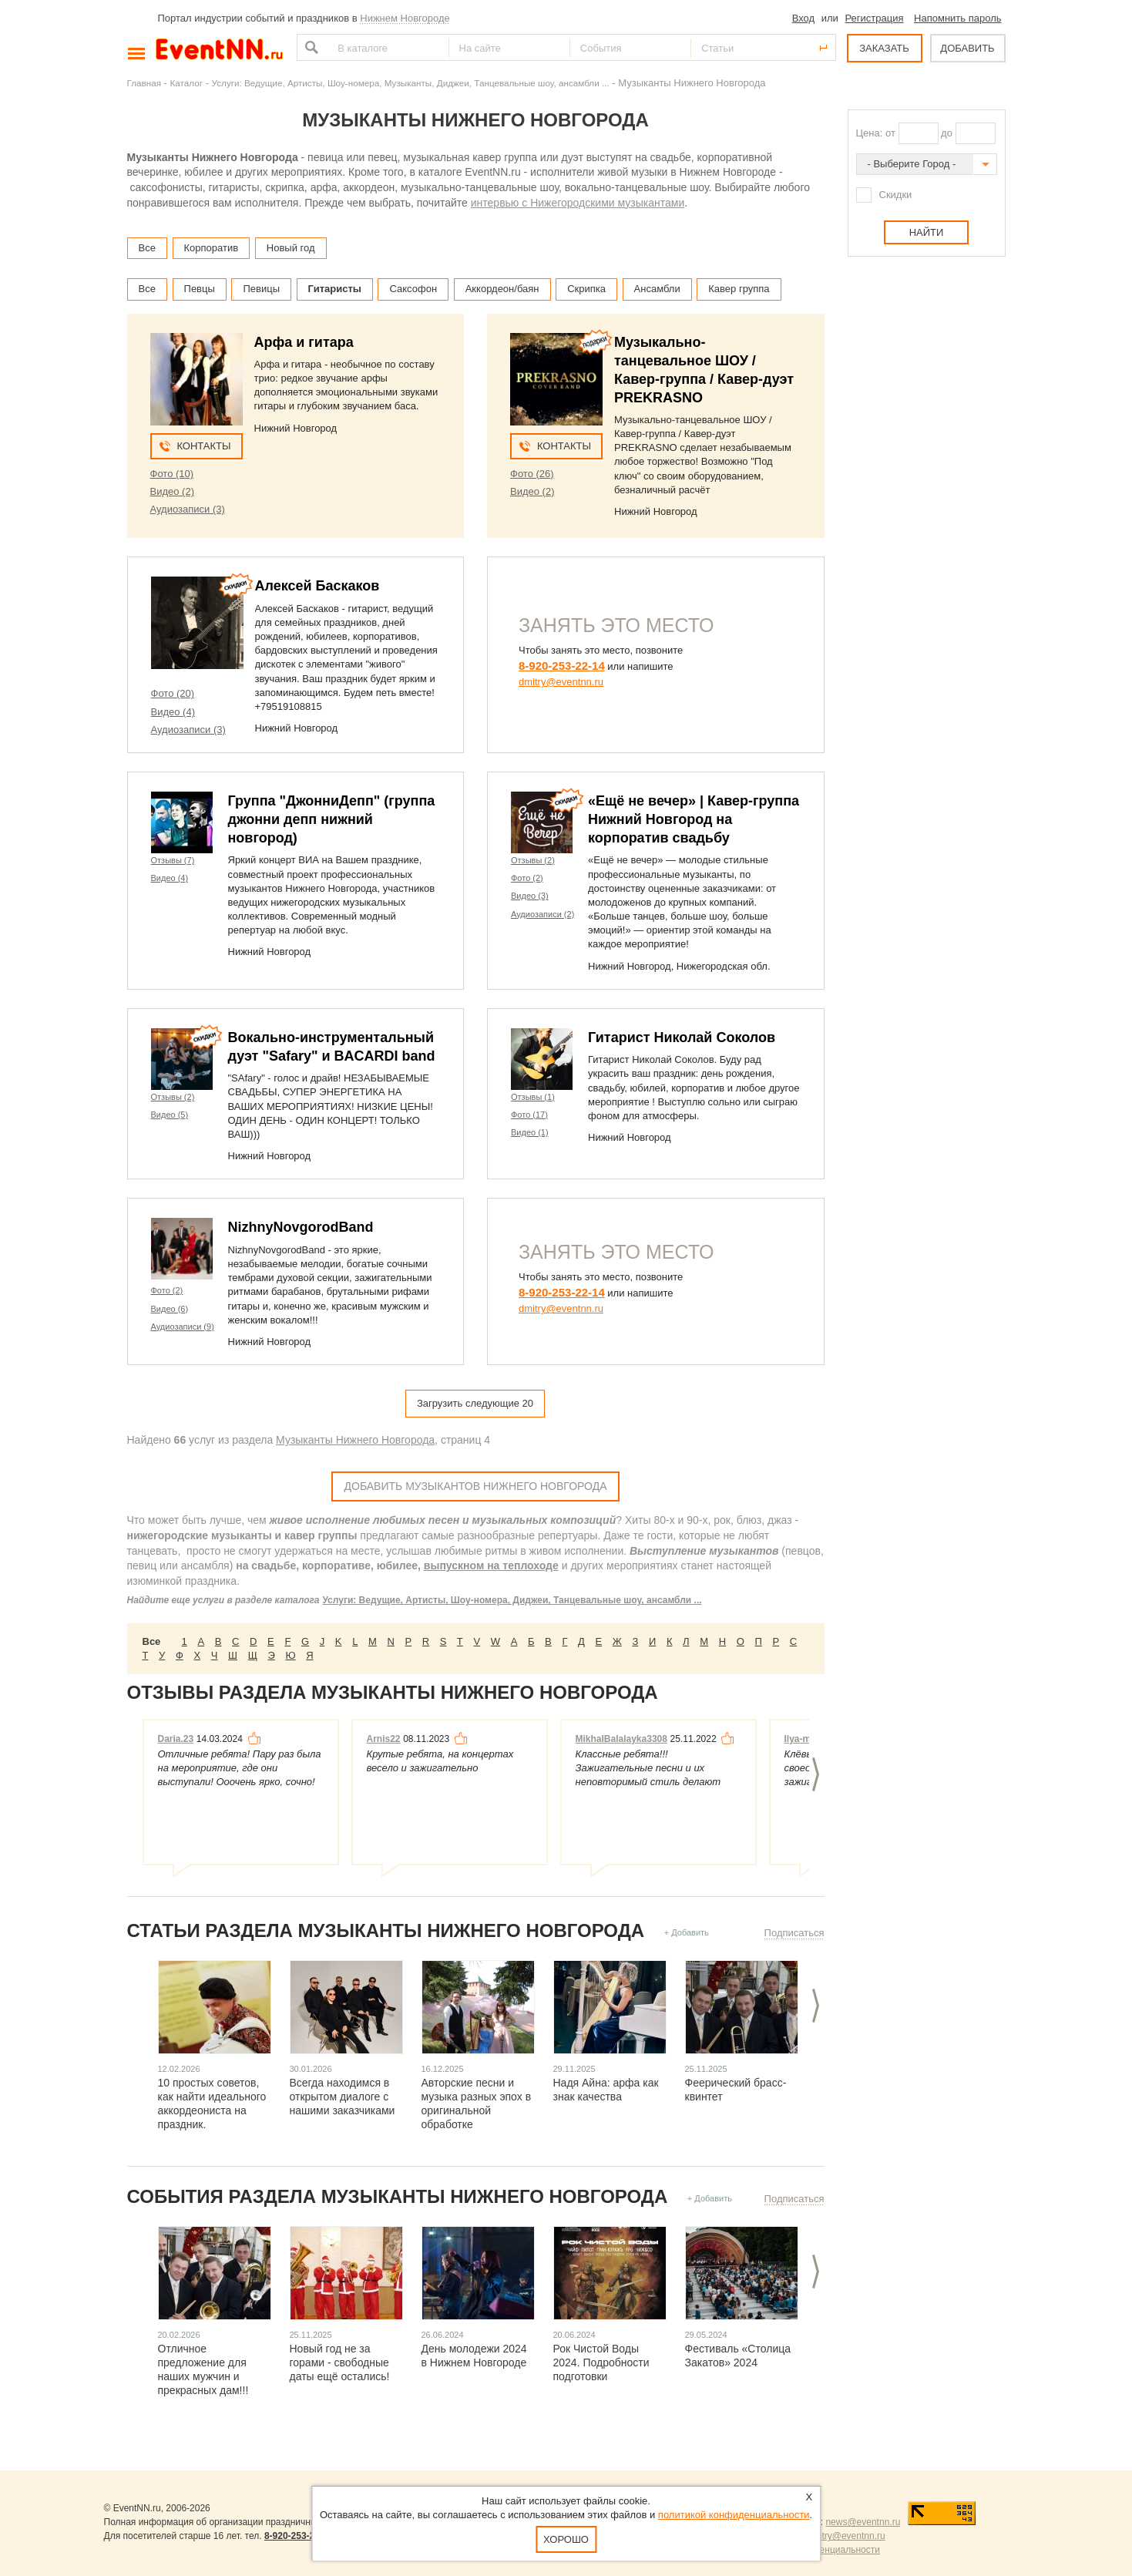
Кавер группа (738, 288)
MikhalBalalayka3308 (621, 1739)
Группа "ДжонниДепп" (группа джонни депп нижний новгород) (331, 819)
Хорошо (566, 2539)
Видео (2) (172, 491)
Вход (803, 18)
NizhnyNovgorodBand (301, 1227)
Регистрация (874, 18)
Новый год (291, 248)
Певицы (261, 288)
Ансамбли (657, 288)
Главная (144, 83)
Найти (309, 47)
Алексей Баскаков (317, 586)
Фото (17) (529, 1114)
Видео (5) (170, 1114)
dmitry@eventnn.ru (561, 682)
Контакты (203, 446)
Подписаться (794, 1933)
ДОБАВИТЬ (967, 48)
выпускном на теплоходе (491, 1565)
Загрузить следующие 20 (475, 1403)
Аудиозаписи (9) (182, 1326)
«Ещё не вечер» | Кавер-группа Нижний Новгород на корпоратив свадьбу (693, 819)
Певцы (199, 288)
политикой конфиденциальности (734, 2515)
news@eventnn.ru (862, 2522)
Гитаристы (334, 288)
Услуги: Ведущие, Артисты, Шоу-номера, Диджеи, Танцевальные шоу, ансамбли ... (511, 1600)
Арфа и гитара (304, 342)
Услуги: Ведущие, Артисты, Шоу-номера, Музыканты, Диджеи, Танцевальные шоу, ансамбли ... (411, 83)
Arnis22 (384, 1739)
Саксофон (413, 288)
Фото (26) (532, 473)
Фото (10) (172, 473)
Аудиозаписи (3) (187, 509)
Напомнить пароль (957, 18)
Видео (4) (173, 712)
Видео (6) (170, 1308)
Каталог (186, 83)
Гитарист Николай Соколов (681, 1037)
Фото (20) (173, 693)
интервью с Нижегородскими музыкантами (577, 203)
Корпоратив (211, 248)
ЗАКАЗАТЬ (884, 48)
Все (147, 248)
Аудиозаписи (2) (542, 914)
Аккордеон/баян (502, 288)
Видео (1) (530, 1132)
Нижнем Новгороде (405, 18)
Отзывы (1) (533, 1096)
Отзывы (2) (533, 860)
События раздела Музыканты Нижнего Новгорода (397, 2196)
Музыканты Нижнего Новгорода (355, 1440)
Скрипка (586, 288)
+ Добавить (686, 1932)
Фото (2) (527, 878)
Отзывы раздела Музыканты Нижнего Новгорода (392, 1692)
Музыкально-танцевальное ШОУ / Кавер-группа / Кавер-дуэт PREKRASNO (704, 370)
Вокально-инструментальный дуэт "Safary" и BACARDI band (331, 1047)
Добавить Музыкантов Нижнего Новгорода (475, 1486)
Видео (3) (530, 895)
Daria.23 (176, 1739)
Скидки (895, 194)
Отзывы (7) (173, 860)
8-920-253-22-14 (562, 665)
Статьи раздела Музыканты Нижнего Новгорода (386, 1930)
